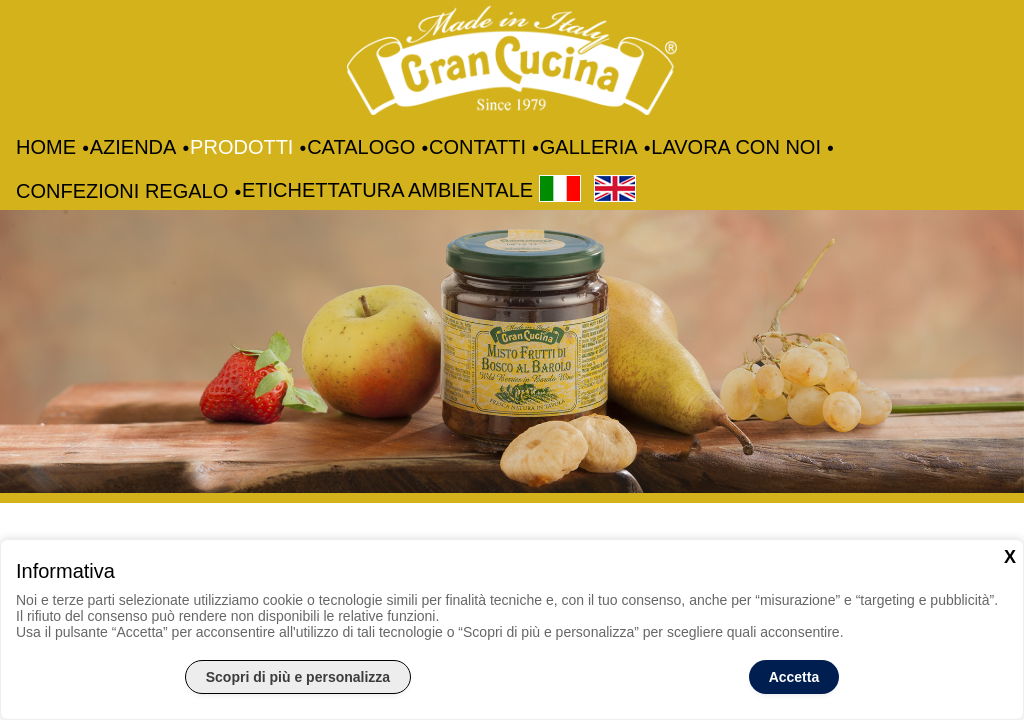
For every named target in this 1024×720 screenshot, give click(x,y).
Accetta (794, 677)
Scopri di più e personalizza (298, 677)
